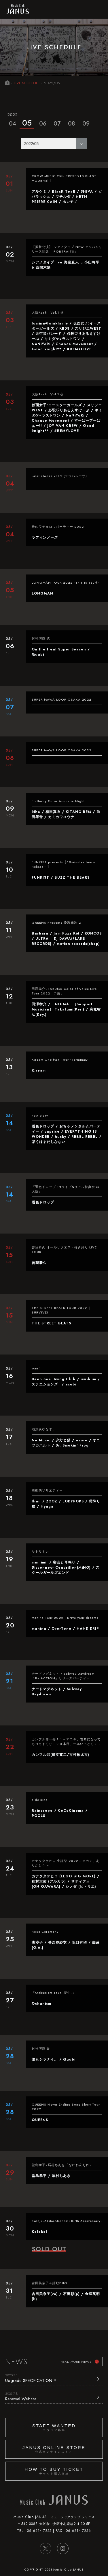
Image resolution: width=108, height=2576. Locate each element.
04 (12, 119)
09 (86, 124)
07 (57, 124)
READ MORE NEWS (76, 2361)
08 (71, 124)
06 (42, 124)
